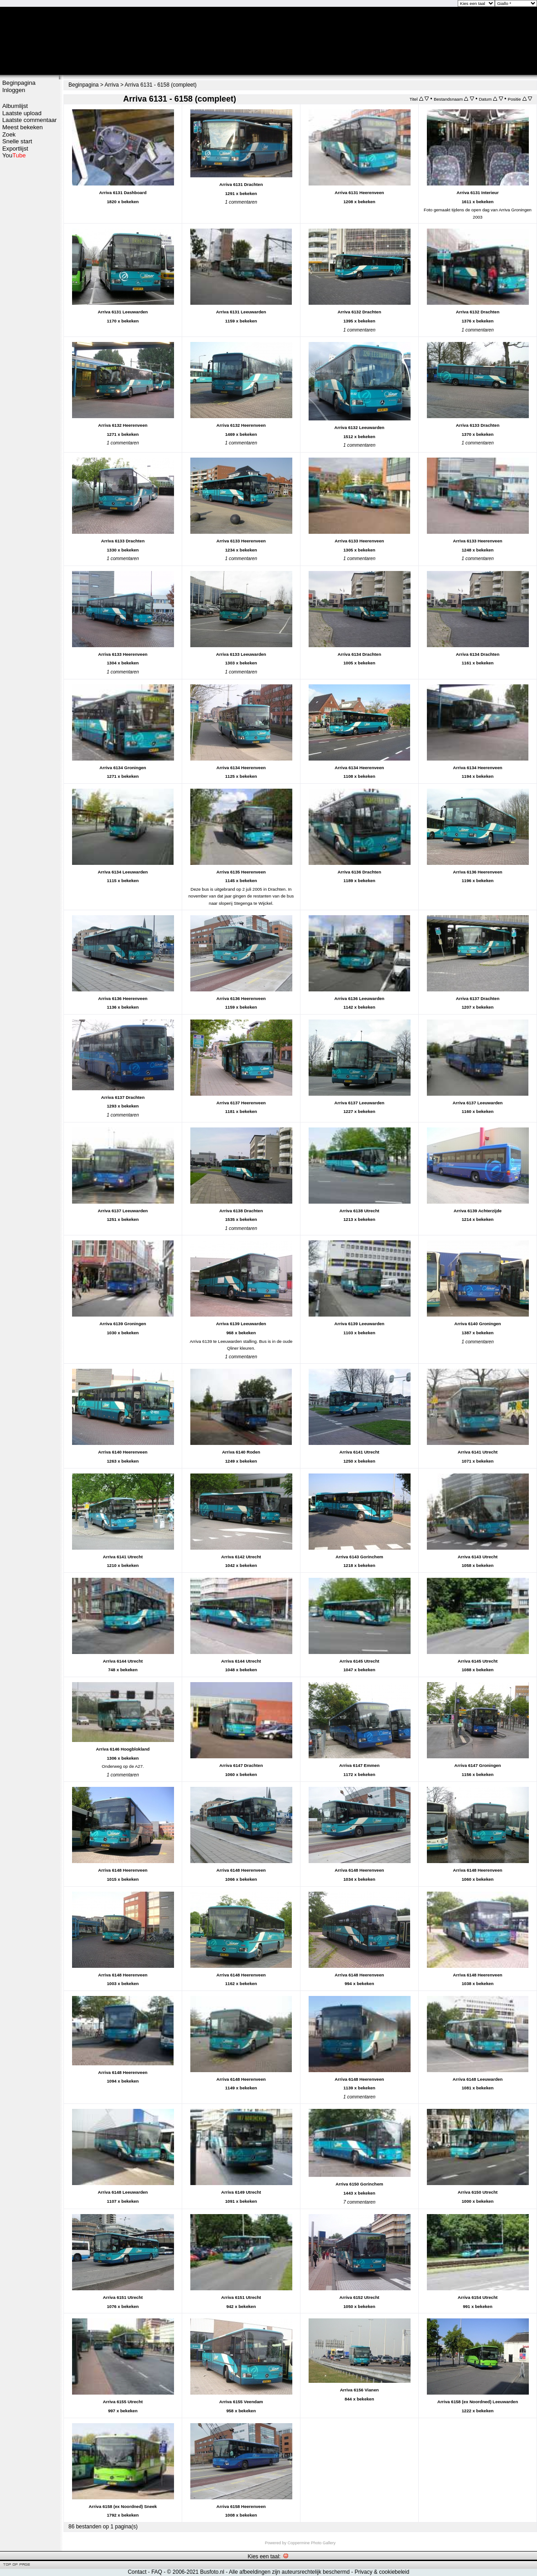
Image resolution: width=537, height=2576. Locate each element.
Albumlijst (15, 105)
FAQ (156, 2572)
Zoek (8, 134)
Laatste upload (22, 113)
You (14, 155)
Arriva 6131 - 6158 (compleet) (161, 85)
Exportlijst (15, 148)
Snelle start (17, 141)
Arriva (112, 85)
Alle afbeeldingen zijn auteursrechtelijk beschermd (289, 2572)
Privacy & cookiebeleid (381, 2572)
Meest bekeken (22, 127)
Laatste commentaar (29, 120)
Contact (137, 2572)
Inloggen (13, 90)
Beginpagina (18, 82)
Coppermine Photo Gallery (311, 2543)
